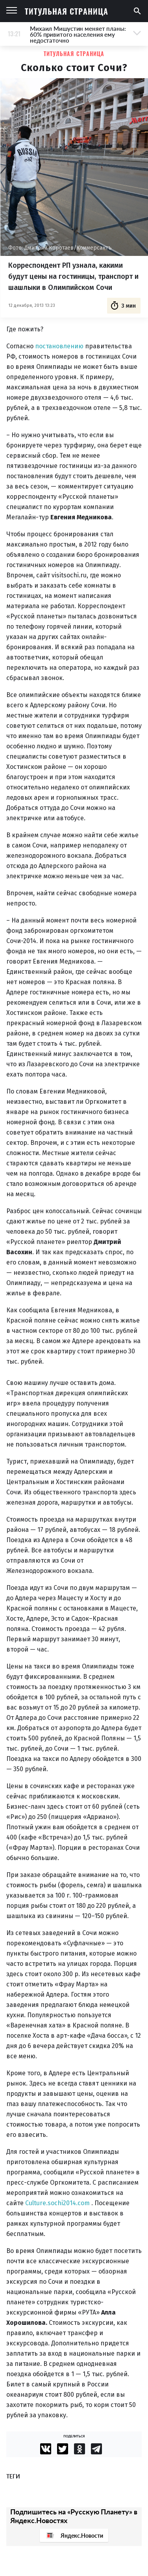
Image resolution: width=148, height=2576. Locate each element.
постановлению (59, 346)
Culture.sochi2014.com (58, 2203)
